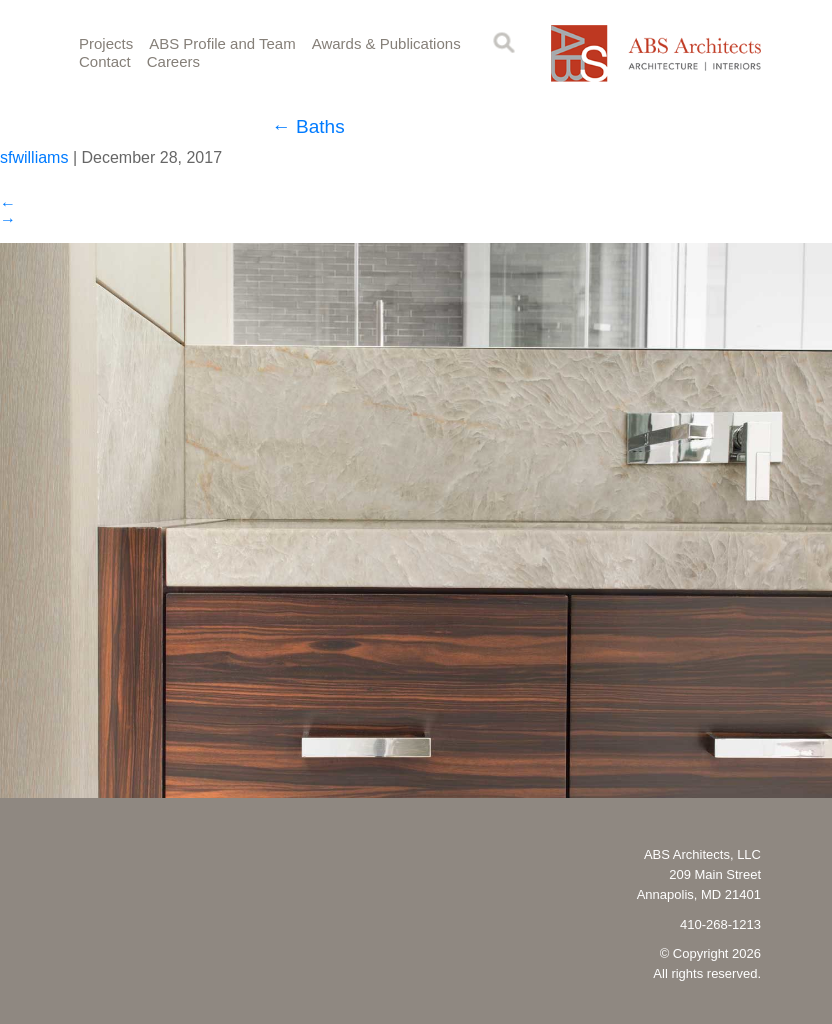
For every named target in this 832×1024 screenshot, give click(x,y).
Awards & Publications (386, 43)
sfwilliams (34, 157)
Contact (105, 61)
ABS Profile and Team (222, 43)
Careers (173, 61)
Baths (308, 126)
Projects (106, 43)
